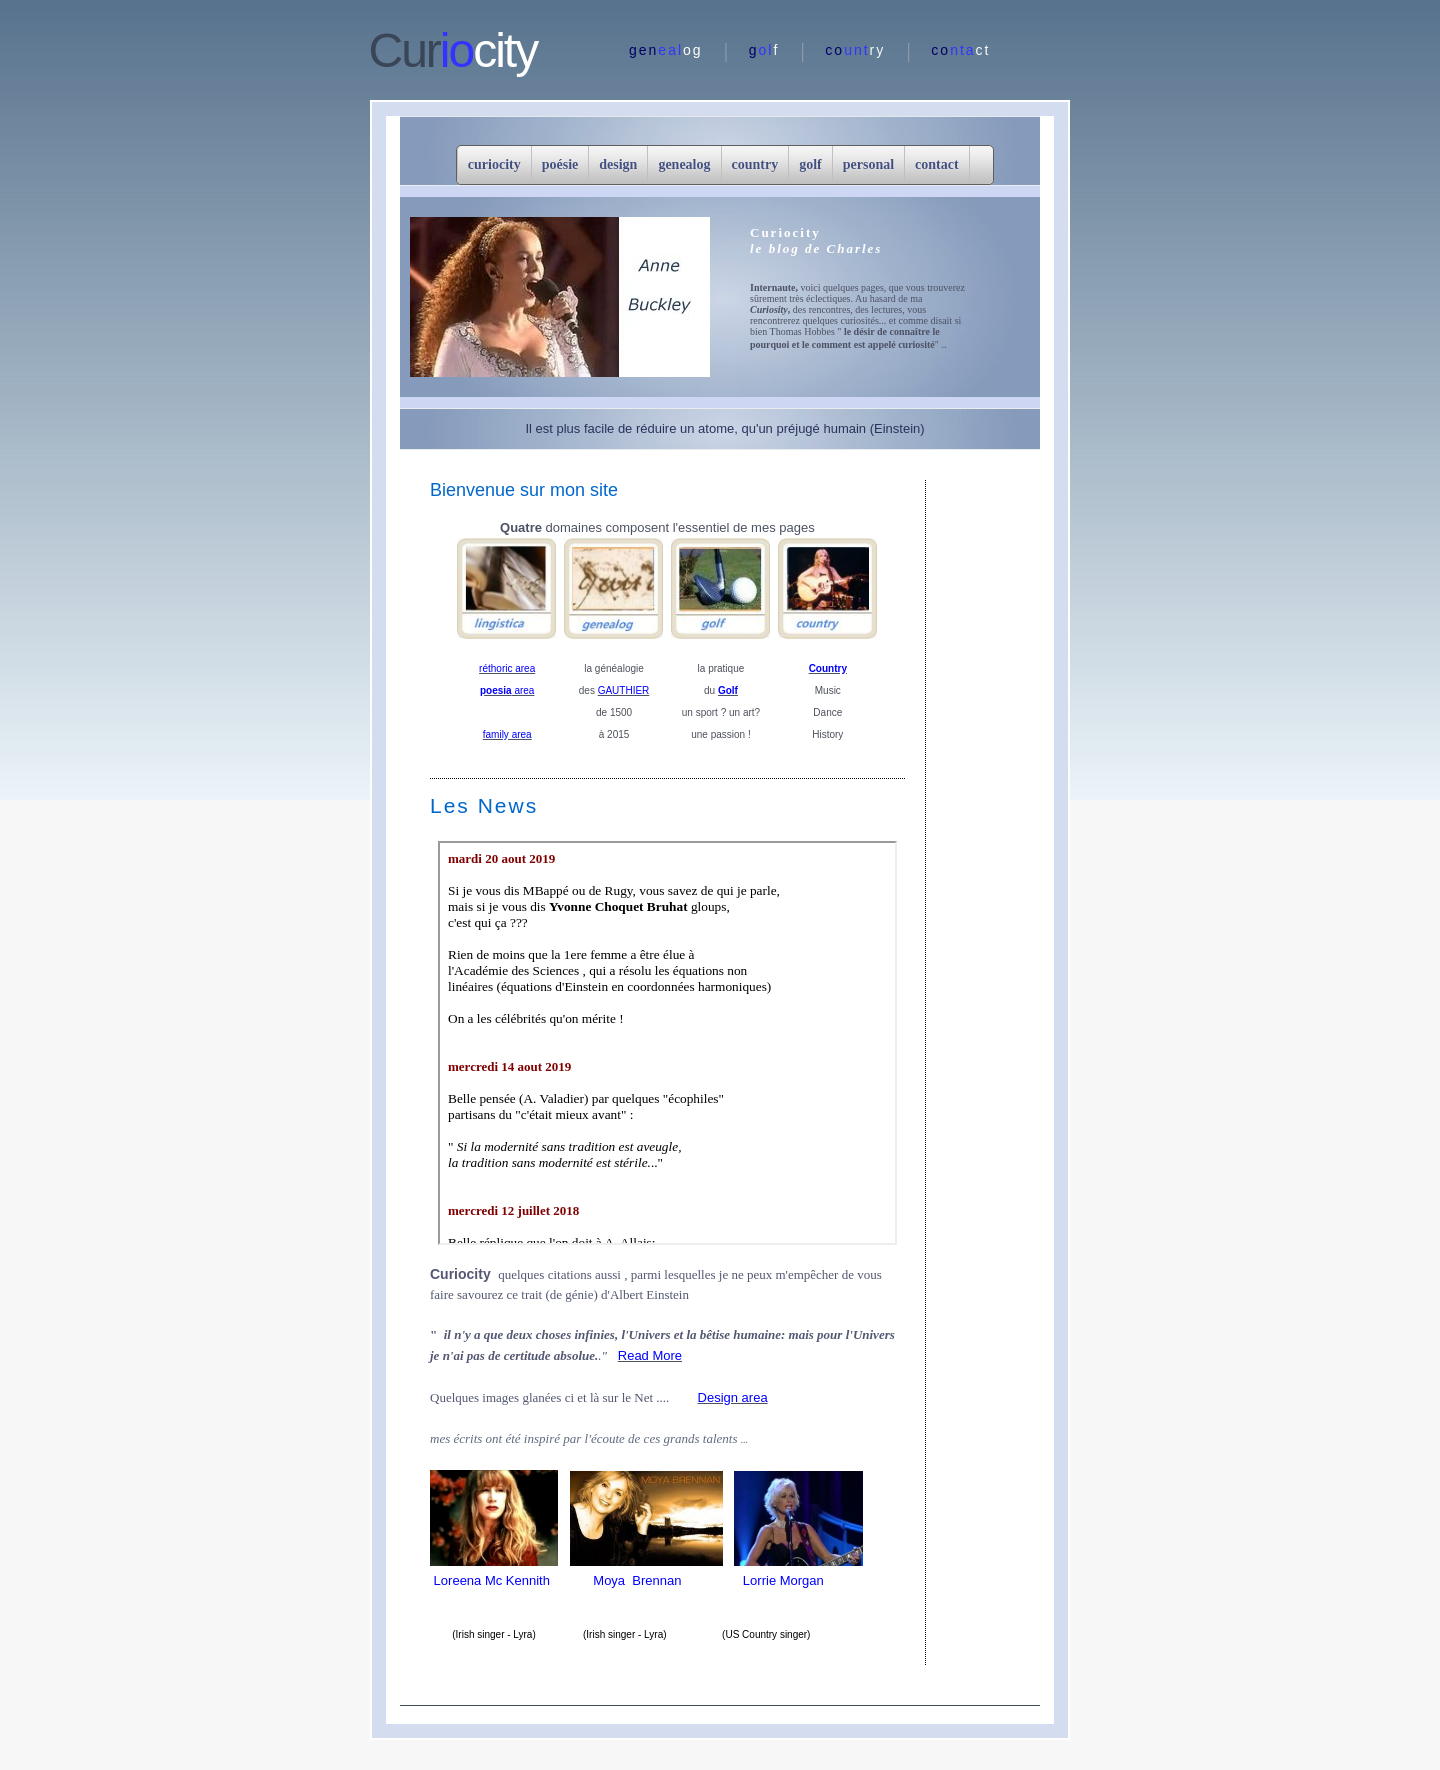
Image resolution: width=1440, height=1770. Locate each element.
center (667, 1043)
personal (868, 164)
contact (937, 164)
